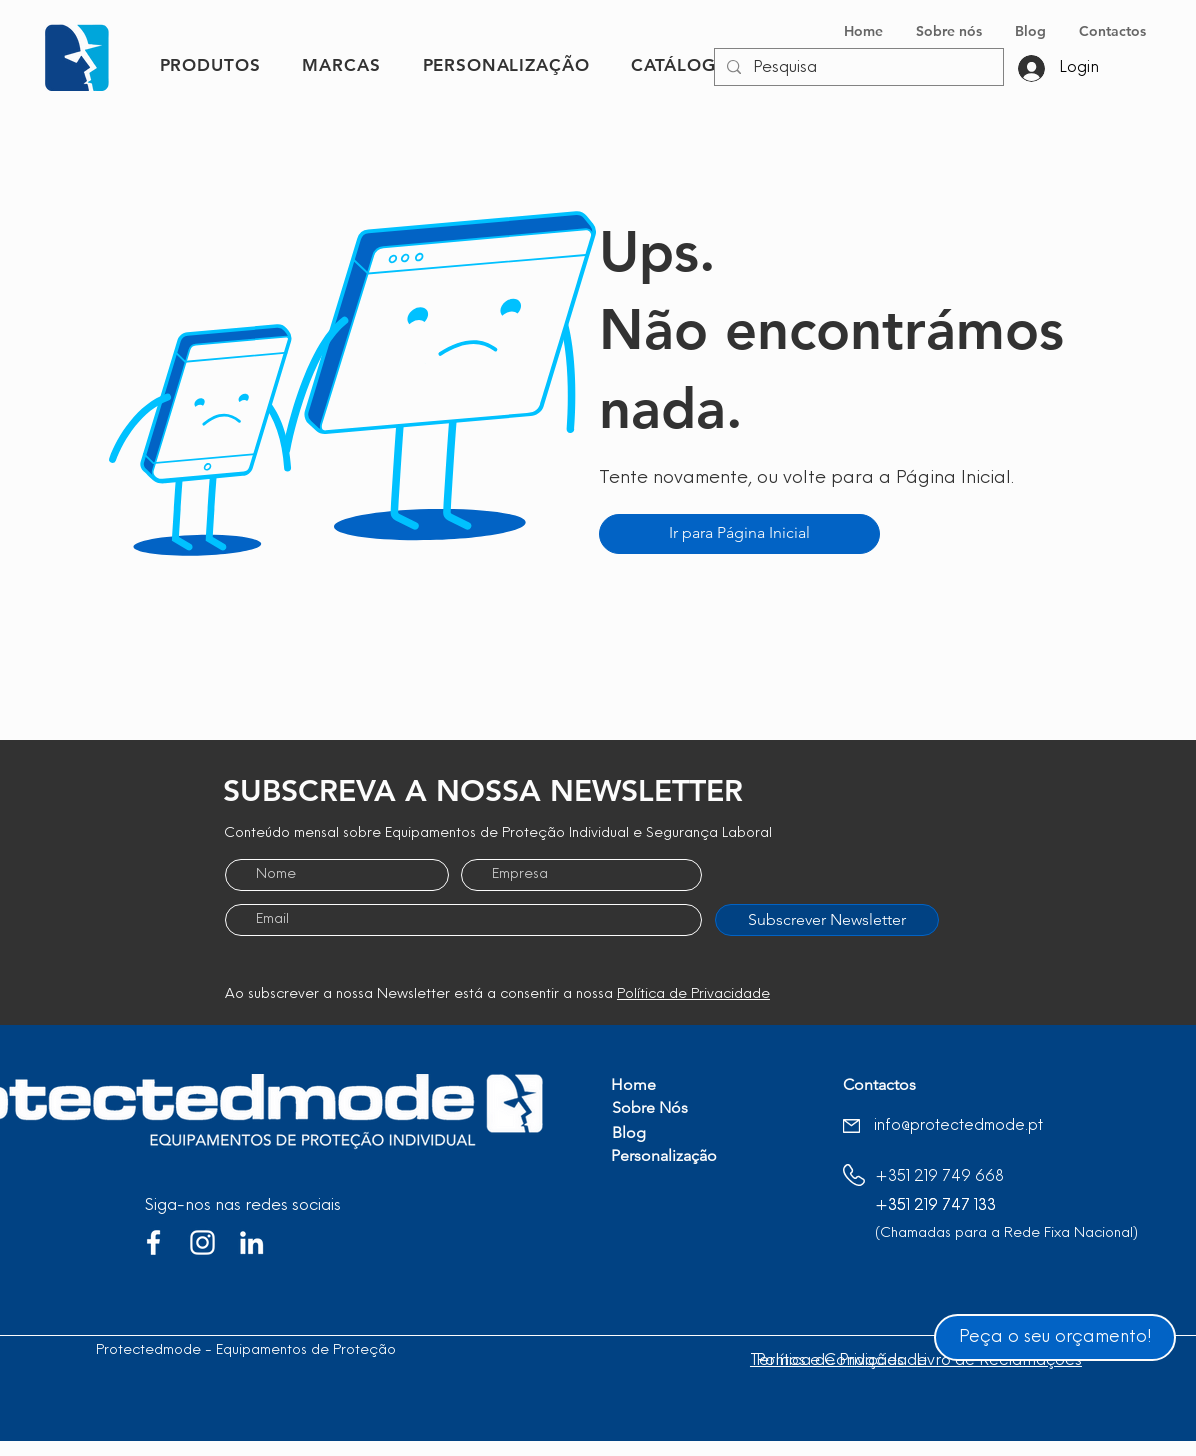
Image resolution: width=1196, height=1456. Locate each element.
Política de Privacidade (693, 994)
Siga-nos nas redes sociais (243, 1206)
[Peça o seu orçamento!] (1055, 1337)
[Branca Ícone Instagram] (202, 1242)
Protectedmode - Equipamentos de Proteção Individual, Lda (293, 1350)
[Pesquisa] (857, 68)
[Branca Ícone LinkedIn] (251, 1242)
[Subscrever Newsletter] (827, 920)
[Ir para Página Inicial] (739, 534)
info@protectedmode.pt (958, 1126)
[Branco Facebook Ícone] (153, 1242)
